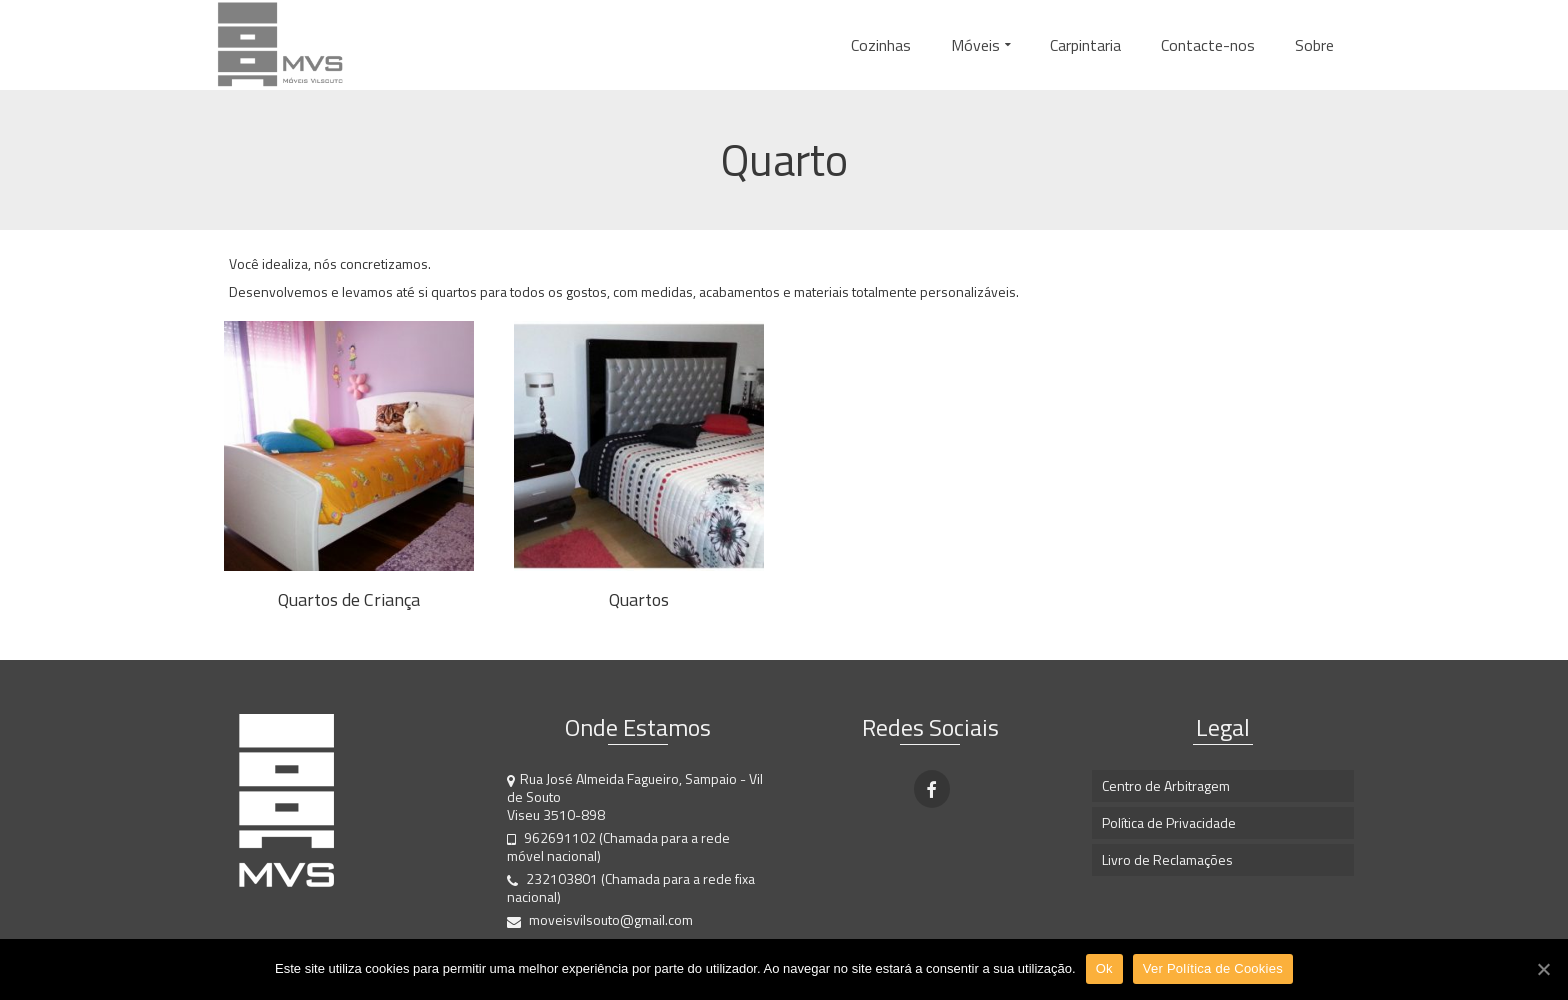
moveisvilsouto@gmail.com (600, 919)
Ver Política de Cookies (1213, 968)
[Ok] (1543, 969)
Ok (1104, 968)
